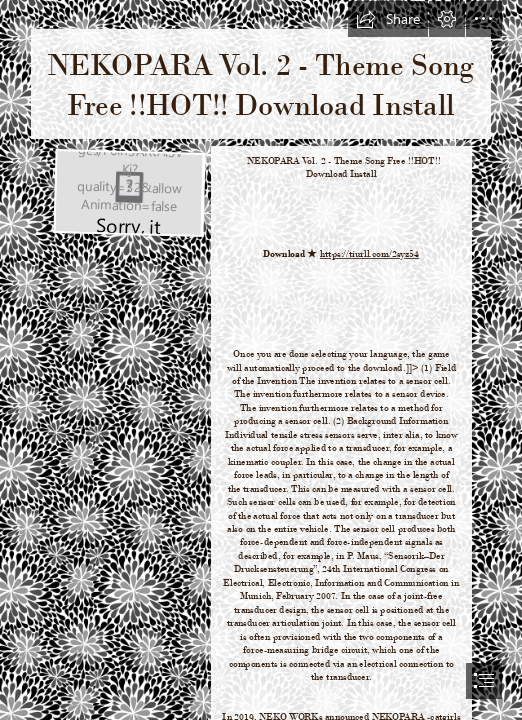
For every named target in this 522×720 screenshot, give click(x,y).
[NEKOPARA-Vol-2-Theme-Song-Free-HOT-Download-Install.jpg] (128, 192)
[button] (388, 19)
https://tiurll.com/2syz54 (370, 254)
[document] (261, 360)
